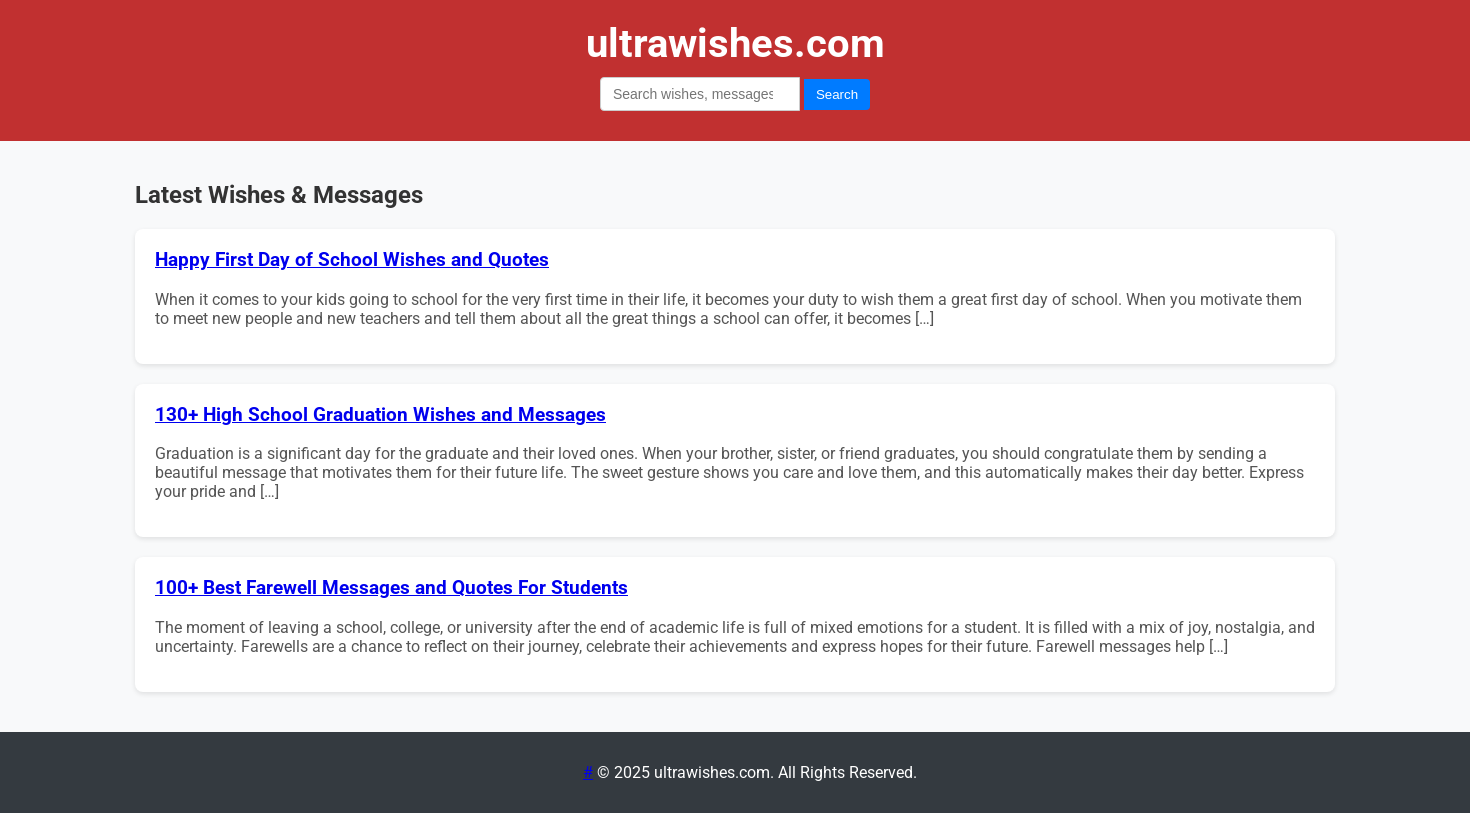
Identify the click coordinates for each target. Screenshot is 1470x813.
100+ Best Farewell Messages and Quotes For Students (391, 588)
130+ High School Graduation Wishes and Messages (380, 415)
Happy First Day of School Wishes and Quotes (352, 260)
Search (837, 94)
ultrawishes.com (735, 43)
